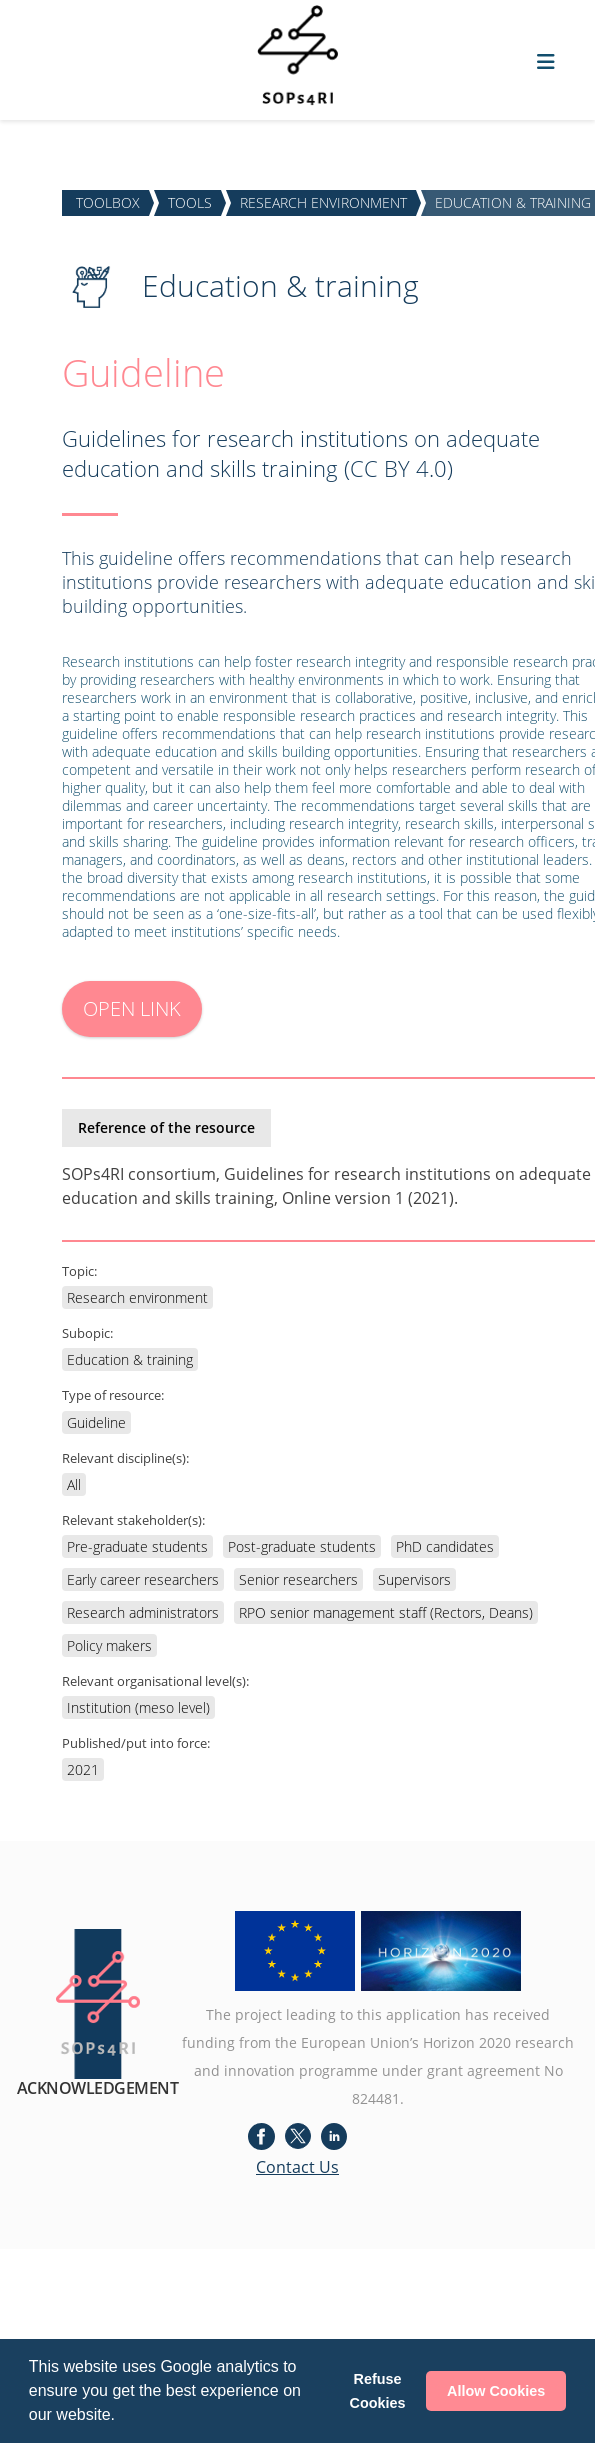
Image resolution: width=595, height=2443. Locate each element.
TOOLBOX (108, 202)
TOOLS (190, 202)
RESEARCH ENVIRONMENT (323, 202)
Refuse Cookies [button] (378, 2391)
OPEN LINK (132, 1008)
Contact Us (297, 2167)
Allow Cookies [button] (496, 2391)
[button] (123, 2417)
